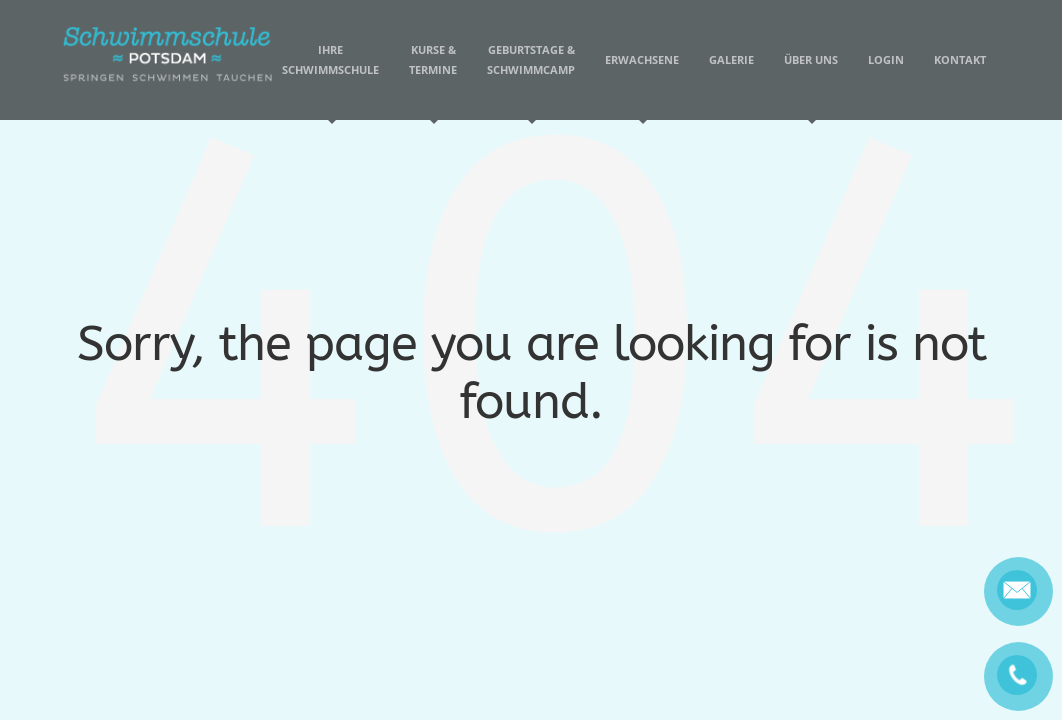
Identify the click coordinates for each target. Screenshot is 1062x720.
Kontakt (960, 59)
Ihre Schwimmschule (330, 81)
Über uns (811, 86)
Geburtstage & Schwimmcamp (531, 81)
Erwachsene (642, 86)
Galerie (731, 59)
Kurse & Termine (433, 81)
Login (886, 59)
